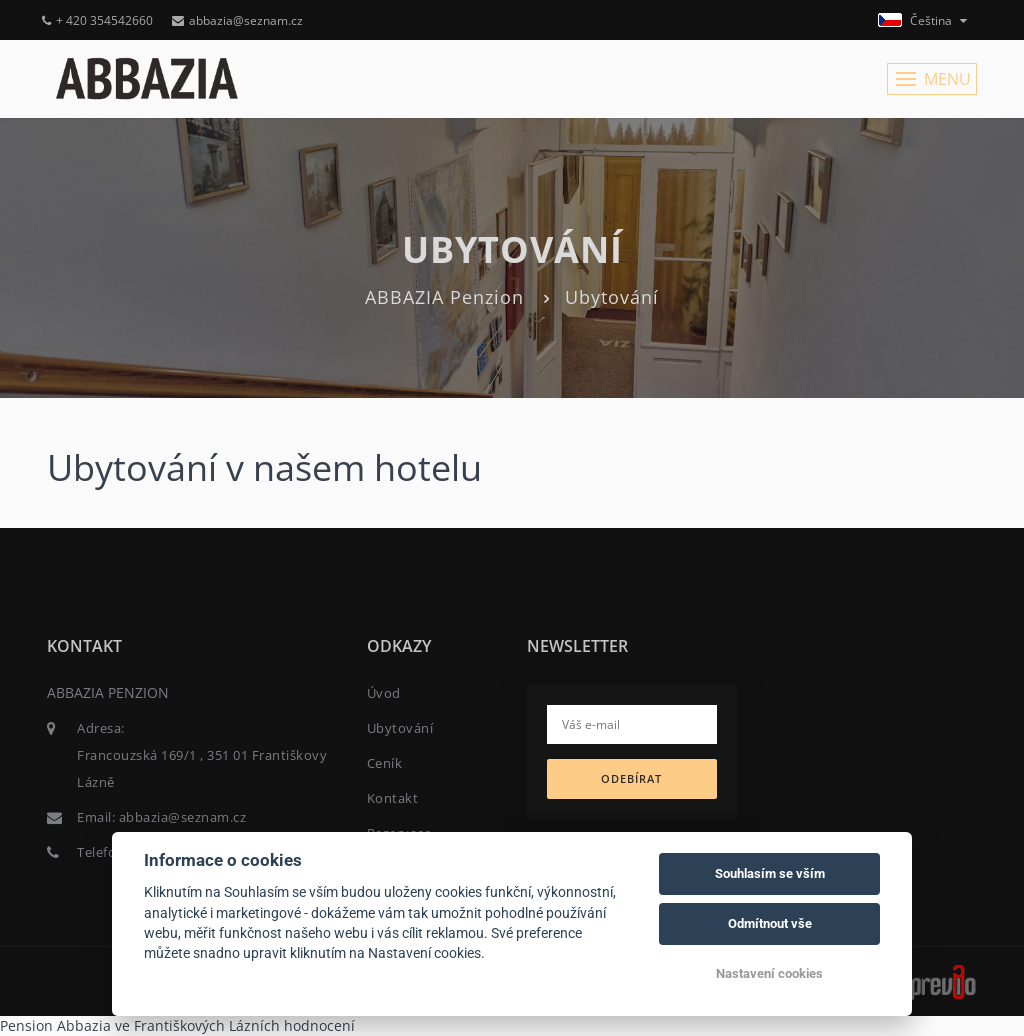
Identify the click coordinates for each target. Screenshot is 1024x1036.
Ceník (385, 763)
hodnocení (319, 1025)
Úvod (384, 693)
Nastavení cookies (769, 973)
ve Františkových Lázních (197, 1025)
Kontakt (393, 798)
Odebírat (631, 778)
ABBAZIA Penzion (444, 297)
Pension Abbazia (55, 1025)
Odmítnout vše (770, 923)
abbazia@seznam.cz (237, 20)
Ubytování (400, 728)
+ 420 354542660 (97, 20)
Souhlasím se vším (770, 873)
